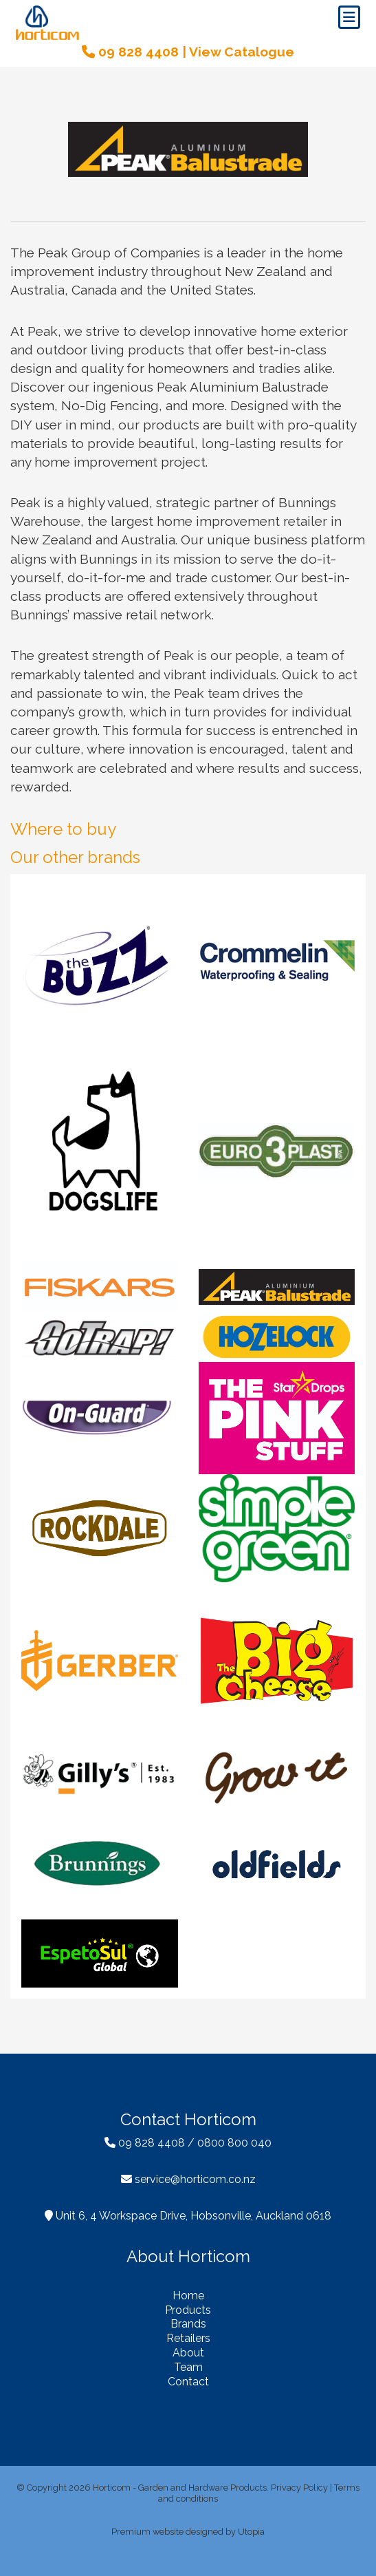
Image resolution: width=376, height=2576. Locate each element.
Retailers (188, 2338)
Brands (188, 2323)
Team (188, 2367)
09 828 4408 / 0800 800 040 (188, 2142)
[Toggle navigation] (349, 17)
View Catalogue (241, 51)
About (188, 2352)
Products (188, 2310)
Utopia (251, 2531)
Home (188, 2295)
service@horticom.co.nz (188, 2179)
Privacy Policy (299, 2487)
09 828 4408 (130, 51)
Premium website (147, 2531)
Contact (188, 2381)
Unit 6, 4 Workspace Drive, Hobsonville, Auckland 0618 (188, 2215)
